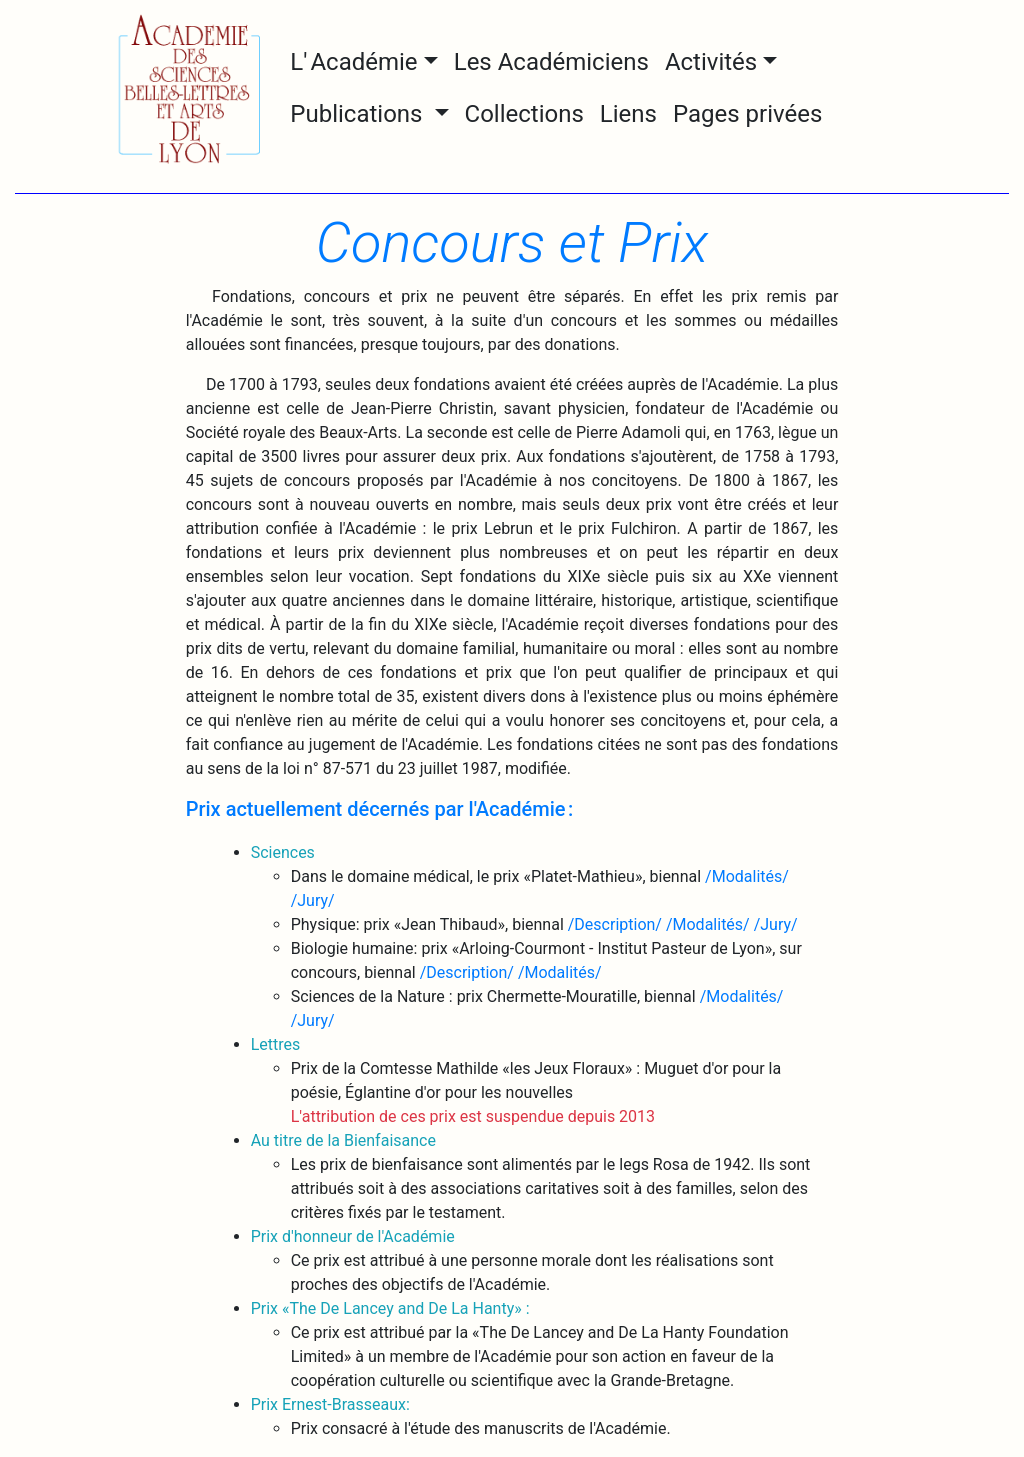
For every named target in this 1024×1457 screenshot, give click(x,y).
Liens (628, 114)
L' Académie (353, 62)
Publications (359, 114)
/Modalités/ (747, 876)
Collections (524, 114)
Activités (711, 62)
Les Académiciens (551, 62)
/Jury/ (313, 900)
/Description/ (615, 924)
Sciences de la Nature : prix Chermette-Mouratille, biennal (495, 996)
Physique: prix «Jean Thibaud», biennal (429, 924)
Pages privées (747, 114)
